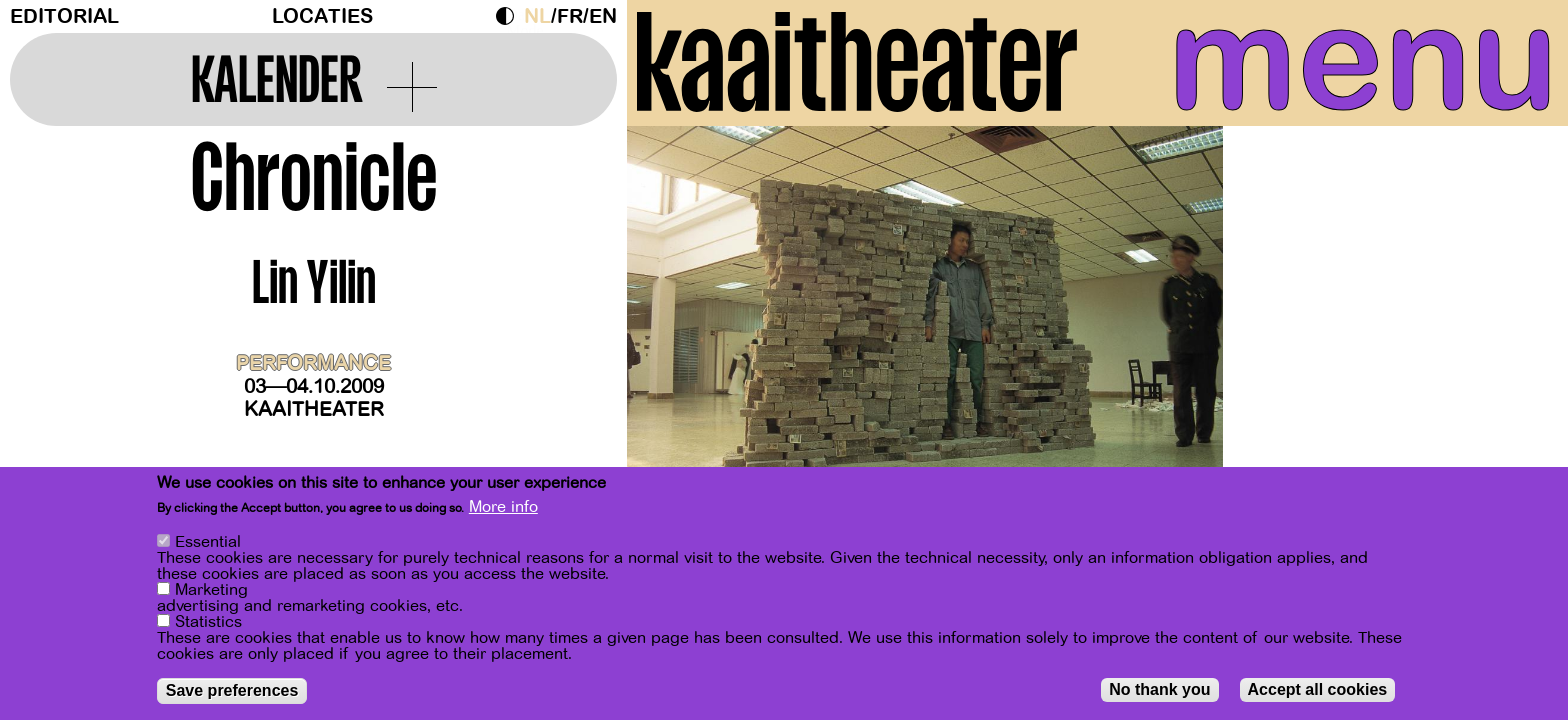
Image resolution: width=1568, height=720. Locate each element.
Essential (208, 544)
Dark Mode (510, 16)
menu (1363, 60)
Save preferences (232, 692)
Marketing (211, 592)
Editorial (64, 16)
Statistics (208, 624)
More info (503, 509)
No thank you (1159, 691)
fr (570, 16)
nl (537, 16)
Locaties (322, 16)
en (603, 16)
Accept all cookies (1318, 691)
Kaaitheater (314, 409)
